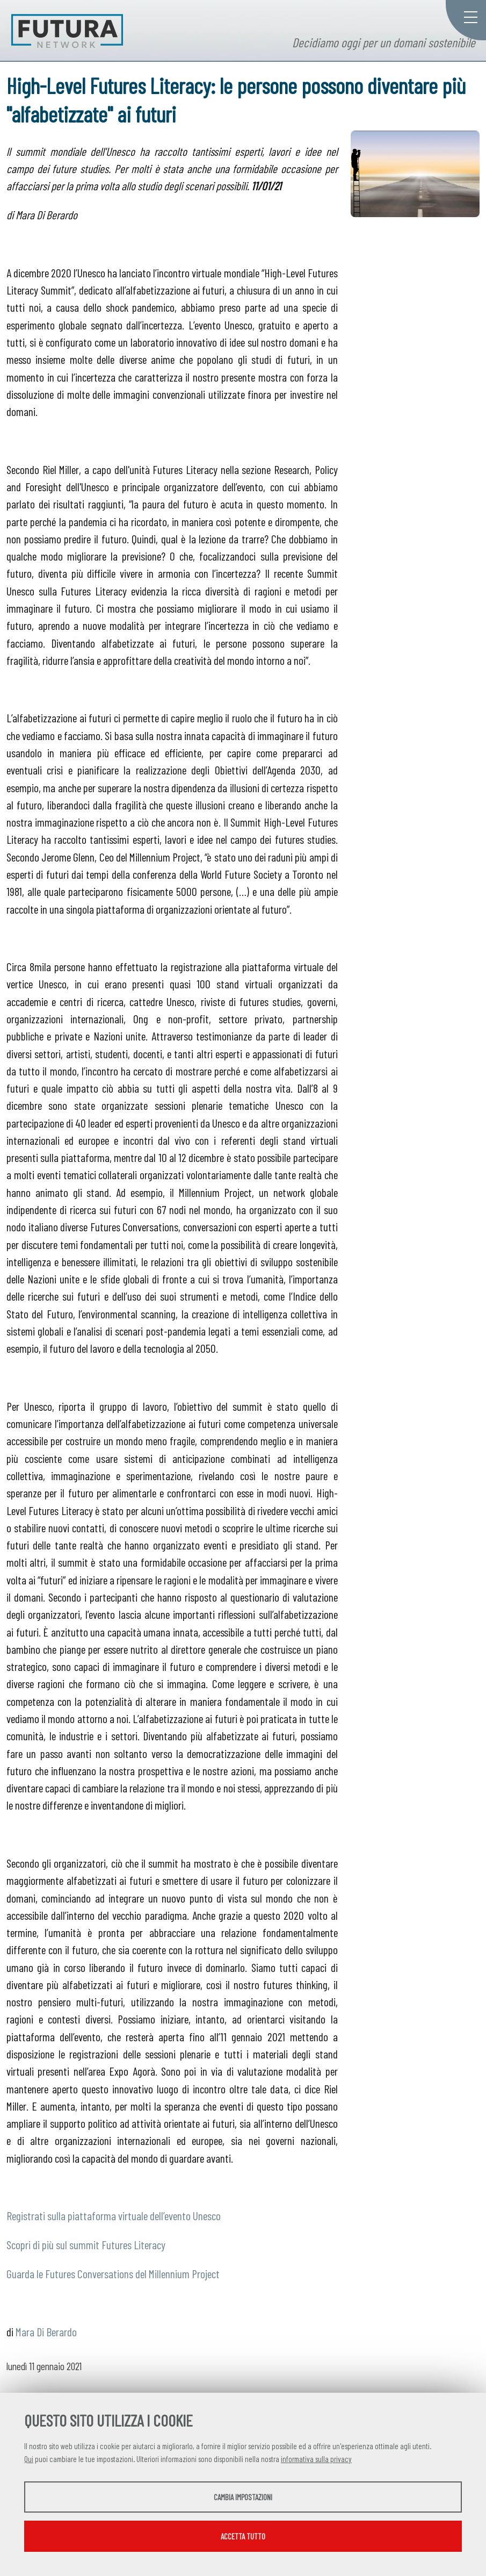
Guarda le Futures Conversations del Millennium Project (113, 2273)
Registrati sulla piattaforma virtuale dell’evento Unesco (113, 2215)
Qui (28, 2459)
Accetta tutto (243, 2536)
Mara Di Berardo (46, 2331)
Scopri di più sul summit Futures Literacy (85, 2244)
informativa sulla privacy (316, 2459)
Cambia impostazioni (243, 2497)
